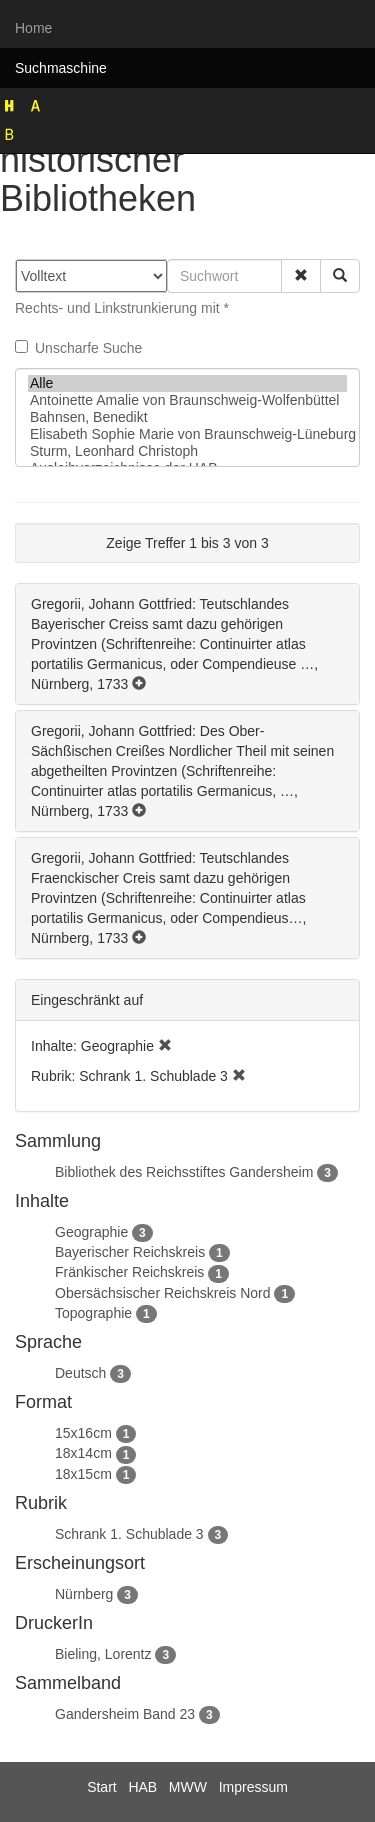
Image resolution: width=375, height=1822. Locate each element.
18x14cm (83, 1453)
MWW (188, 1787)
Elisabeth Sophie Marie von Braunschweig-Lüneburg (187, 434)
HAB (142, 1787)
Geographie (91, 1232)
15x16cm (83, 1433)
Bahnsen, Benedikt (187, 417)
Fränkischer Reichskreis (129, 1272)
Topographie (93, 1313)
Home (33, 28)
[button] (301, 276)
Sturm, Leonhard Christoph (187, 451)
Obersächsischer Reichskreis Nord (163, 1293)
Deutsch (80, 1373)
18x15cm (83, 1474)
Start (102, 1787)
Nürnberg (84, 1594)
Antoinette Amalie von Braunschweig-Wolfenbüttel (187, 400)
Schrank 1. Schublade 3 (129, 1534)
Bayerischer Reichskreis (130, 1252)
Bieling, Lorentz (103, 1654)
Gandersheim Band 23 (125, 1714)
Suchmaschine (61, 68)
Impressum (253, 1787)
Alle (187, 383)
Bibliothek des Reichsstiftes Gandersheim (184, 1172)
